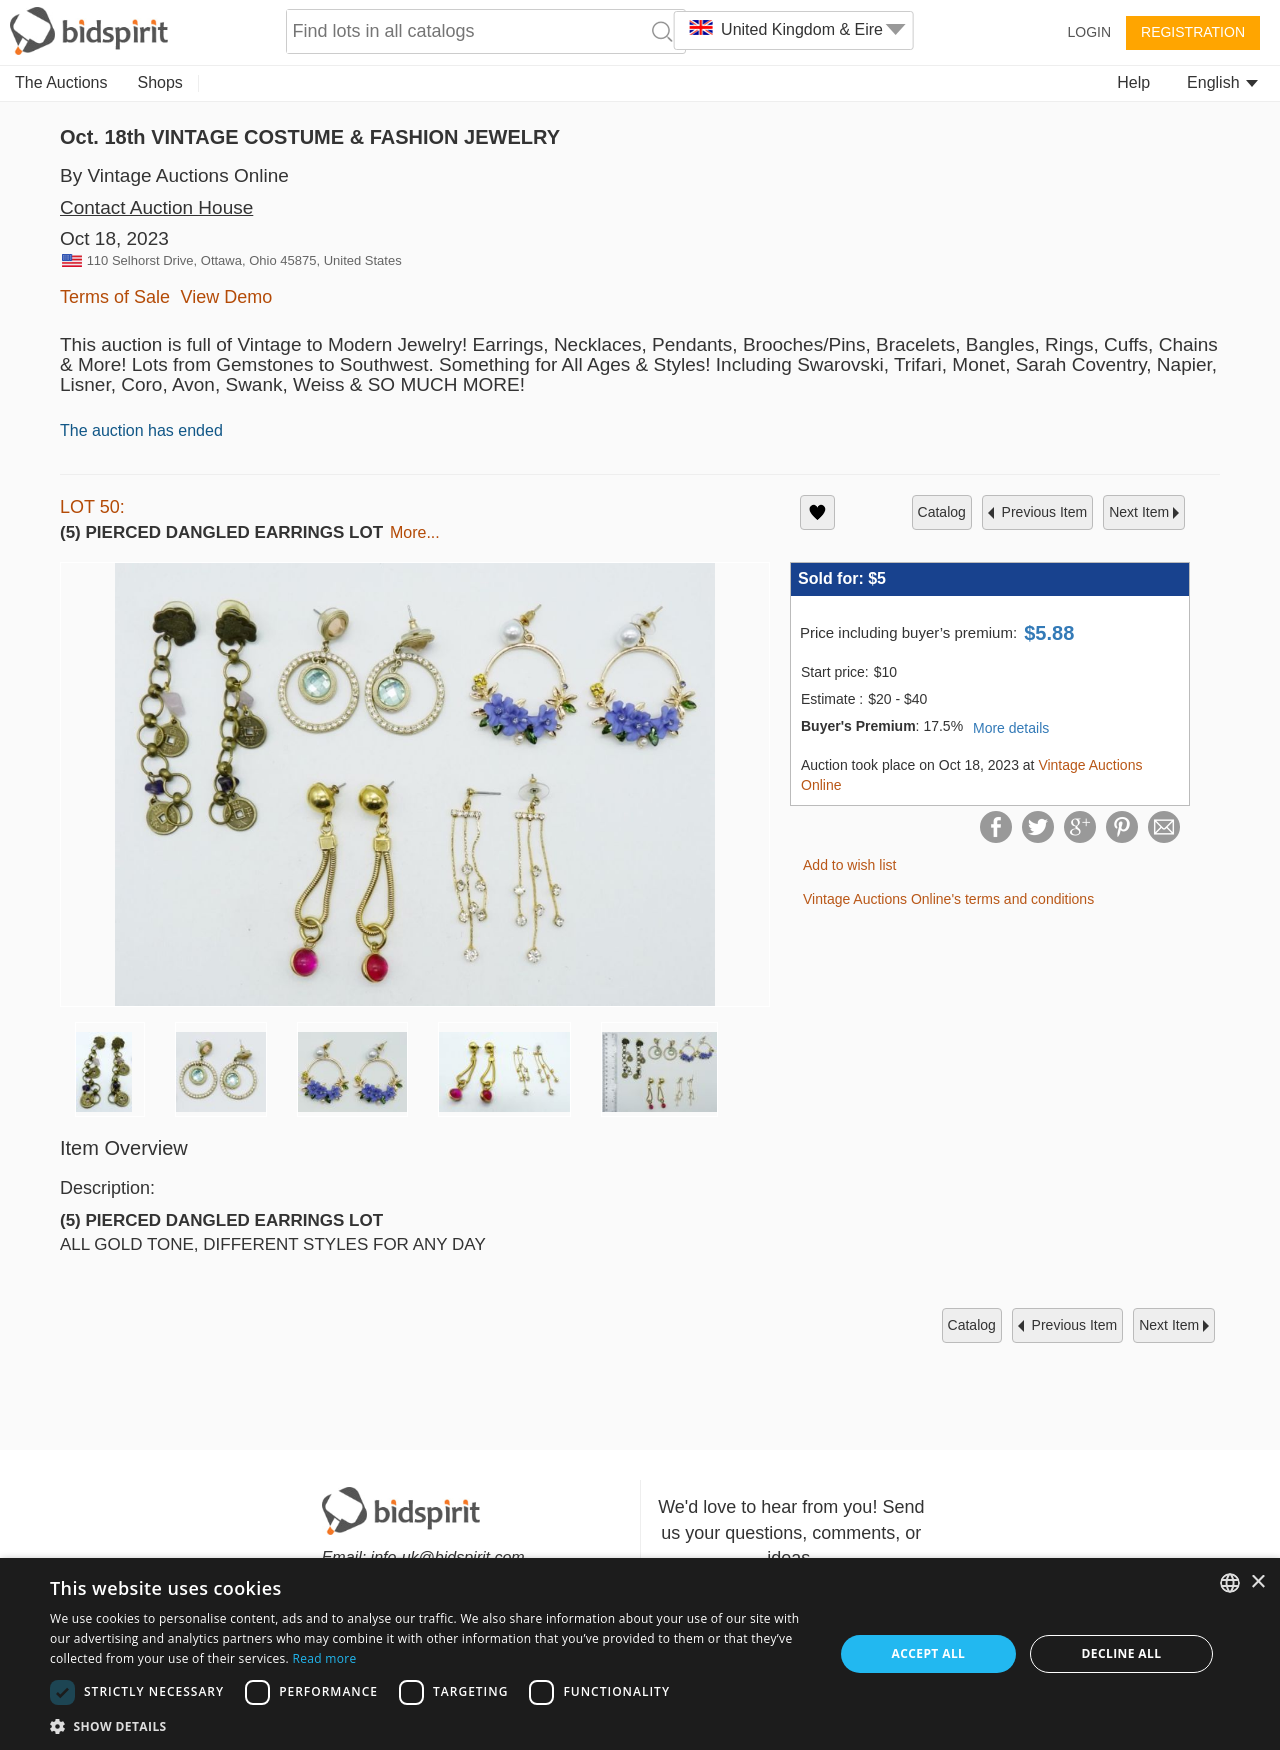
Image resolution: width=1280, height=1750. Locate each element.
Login (1089, 32)
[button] (430, 1725)
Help (1133, 82)
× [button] (1257, 1582)
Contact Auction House (156, 207)
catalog (942, 512)
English (1222, 82)
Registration (1193, 32)
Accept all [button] (929, 1653)
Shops (160, 82)
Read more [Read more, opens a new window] (324, 1658)
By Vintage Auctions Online (174, 175)
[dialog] (640, 1654)
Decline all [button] (1122, 1653)
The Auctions (61, 82)
